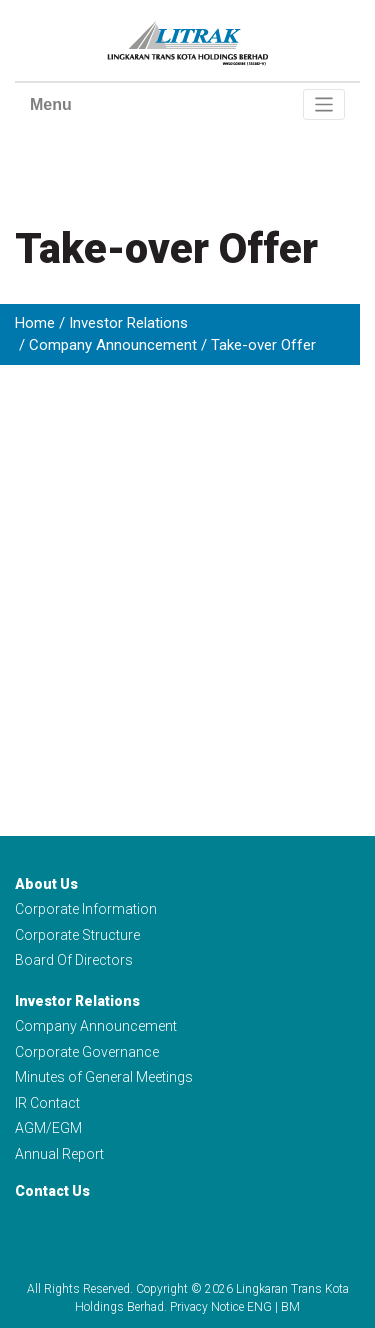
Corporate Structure (77, 935)
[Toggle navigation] (324, 104)
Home (35, 323)
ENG (259, 1307)
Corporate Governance (87, 1052)
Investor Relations (128, 323)
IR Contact (47, 1103)
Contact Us (52, 1191)
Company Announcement (113, 345)
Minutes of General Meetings (104, 1077)
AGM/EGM (48, 1128)
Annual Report (59, 1154)
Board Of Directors (74, 960)
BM (290, 1307)
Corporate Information (86, 909)
